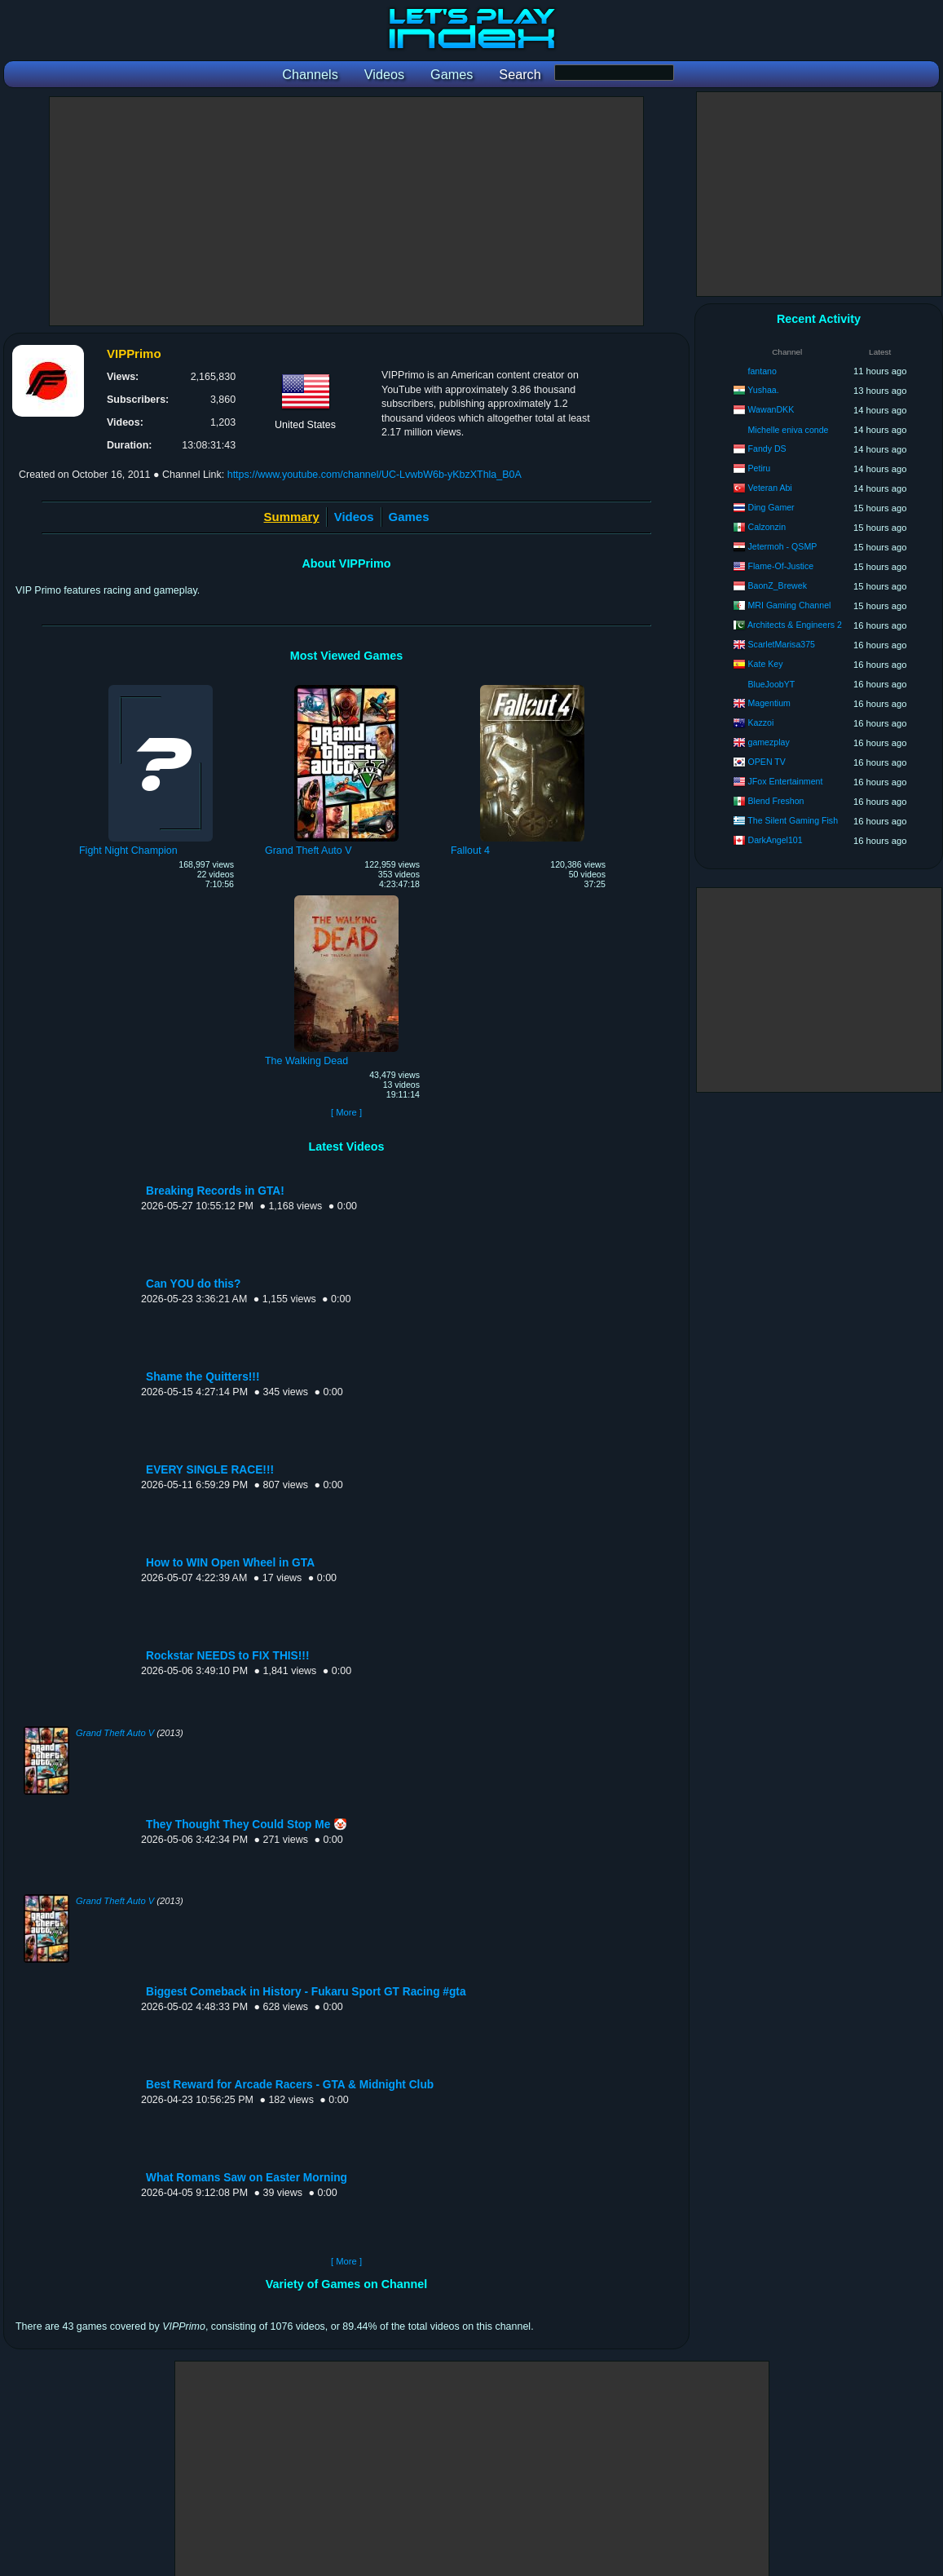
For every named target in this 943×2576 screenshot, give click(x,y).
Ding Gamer (771, 507)
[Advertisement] (346, 211)
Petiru (759, 468)
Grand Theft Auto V (115, 1733)
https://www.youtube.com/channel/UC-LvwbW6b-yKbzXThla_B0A (374, 474)
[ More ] (346, 1112)
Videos (354, 517)
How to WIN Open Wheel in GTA (230, 1563)
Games (409, 517)
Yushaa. (762, 390)
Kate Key (765, 664)
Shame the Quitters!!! (203, 1377)
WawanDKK (771, 409)
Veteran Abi (770, 488)
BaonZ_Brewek (777, 585)
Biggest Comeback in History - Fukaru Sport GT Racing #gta (306, 1992)
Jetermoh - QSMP (782, 546)
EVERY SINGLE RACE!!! (210, 1470)
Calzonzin (767, 527)
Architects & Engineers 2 (794, 625)
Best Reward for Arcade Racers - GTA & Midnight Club (290, 2085)
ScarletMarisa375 (781, 644)
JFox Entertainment (785, 781)
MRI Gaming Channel (789, 605)
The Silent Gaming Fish (792, 820)
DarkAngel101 (775, 840)
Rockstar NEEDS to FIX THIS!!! (227, 1656)
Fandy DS (767, 448)
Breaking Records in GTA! (215, 1191)
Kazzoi (761, 722)
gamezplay (769, 742)
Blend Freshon (776, 801)
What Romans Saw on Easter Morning (246, 2178)
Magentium (769, 703)
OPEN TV (767, 762)
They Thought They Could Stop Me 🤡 (246, 1824)
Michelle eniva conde (788, 430)
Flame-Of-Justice (781, 566)
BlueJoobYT (771, 684)
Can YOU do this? (193, 1284)
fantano (762, 371)
